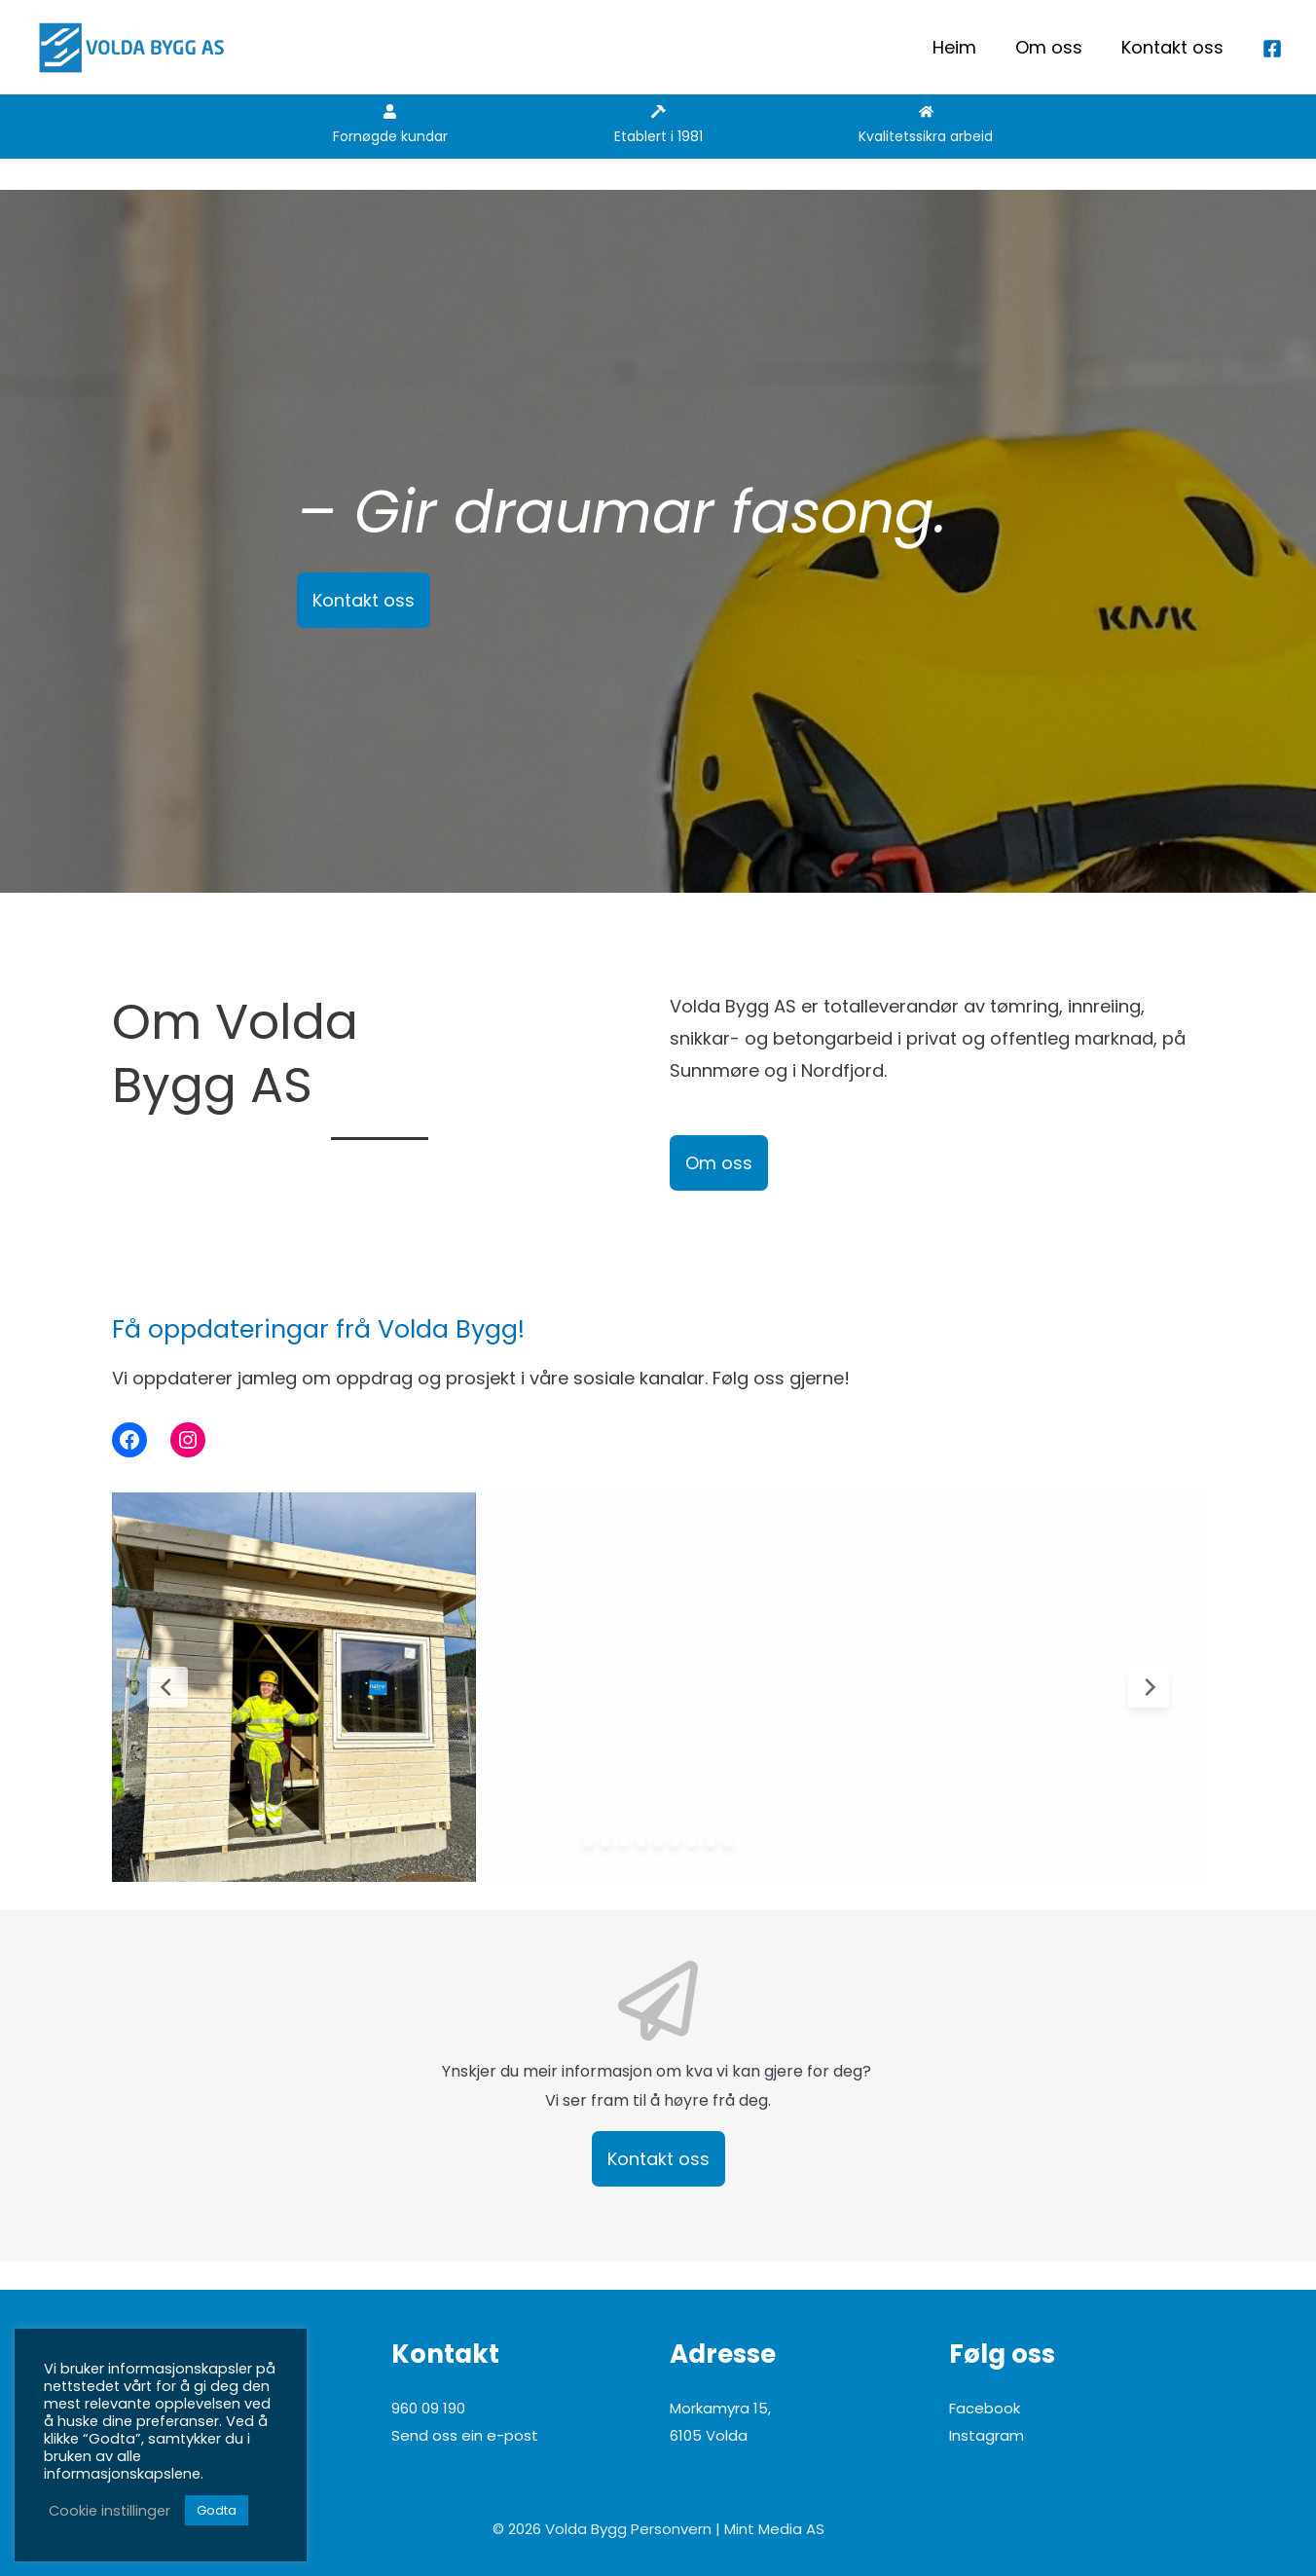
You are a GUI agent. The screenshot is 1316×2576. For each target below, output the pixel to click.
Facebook (984, 2408)
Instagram (986, 2435)
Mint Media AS (774, 2529)
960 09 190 (428, 2408)
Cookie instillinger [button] (109, 2511)
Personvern (671, 2529)
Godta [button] (217, 2510)
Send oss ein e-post (464, 2435)
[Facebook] (1272, 48)
